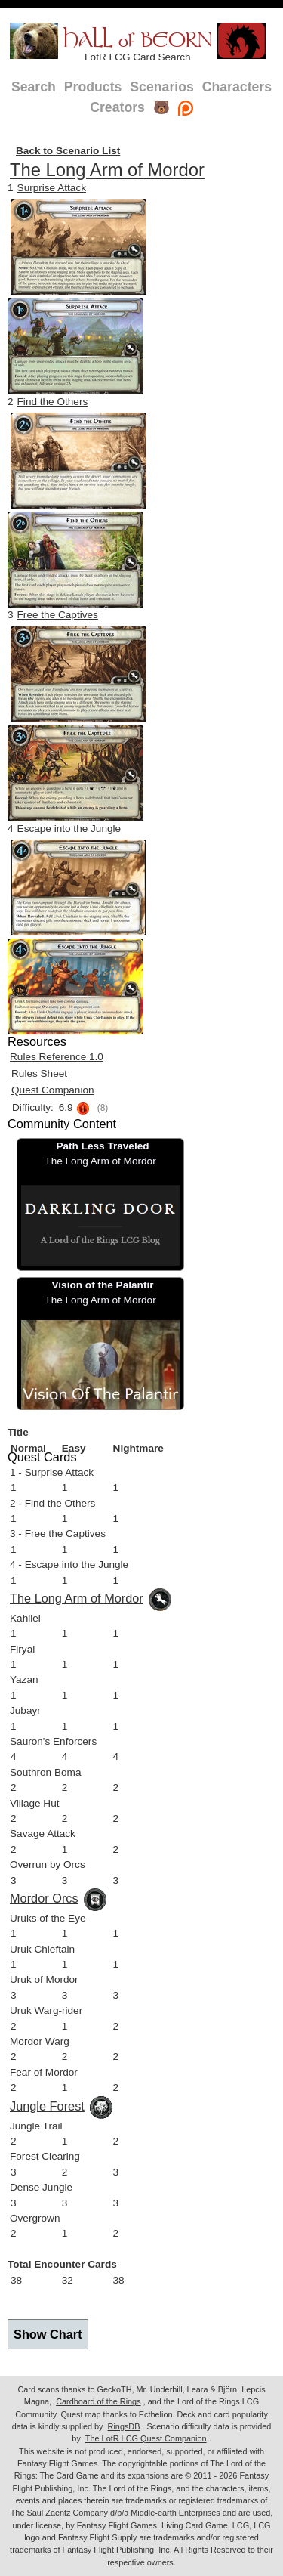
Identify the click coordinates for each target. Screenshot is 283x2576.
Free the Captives (57, 614)
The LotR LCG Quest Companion (146, 2438)
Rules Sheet (39, 1073)
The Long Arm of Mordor (107, 169)
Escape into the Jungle (69, 828)
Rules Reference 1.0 (56, 1056)
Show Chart (48, 2334)
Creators (117, 107)
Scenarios (161, 86)
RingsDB (124, 2426)
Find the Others (52, 401)
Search (33, 86)
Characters (237, 86)
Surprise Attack (51, 187)
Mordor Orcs (44, 1898)
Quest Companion (52, 1090)
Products (93, 86)
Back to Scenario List (68, 150)
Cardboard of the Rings (98, 2401)
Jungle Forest (47, 2106)
